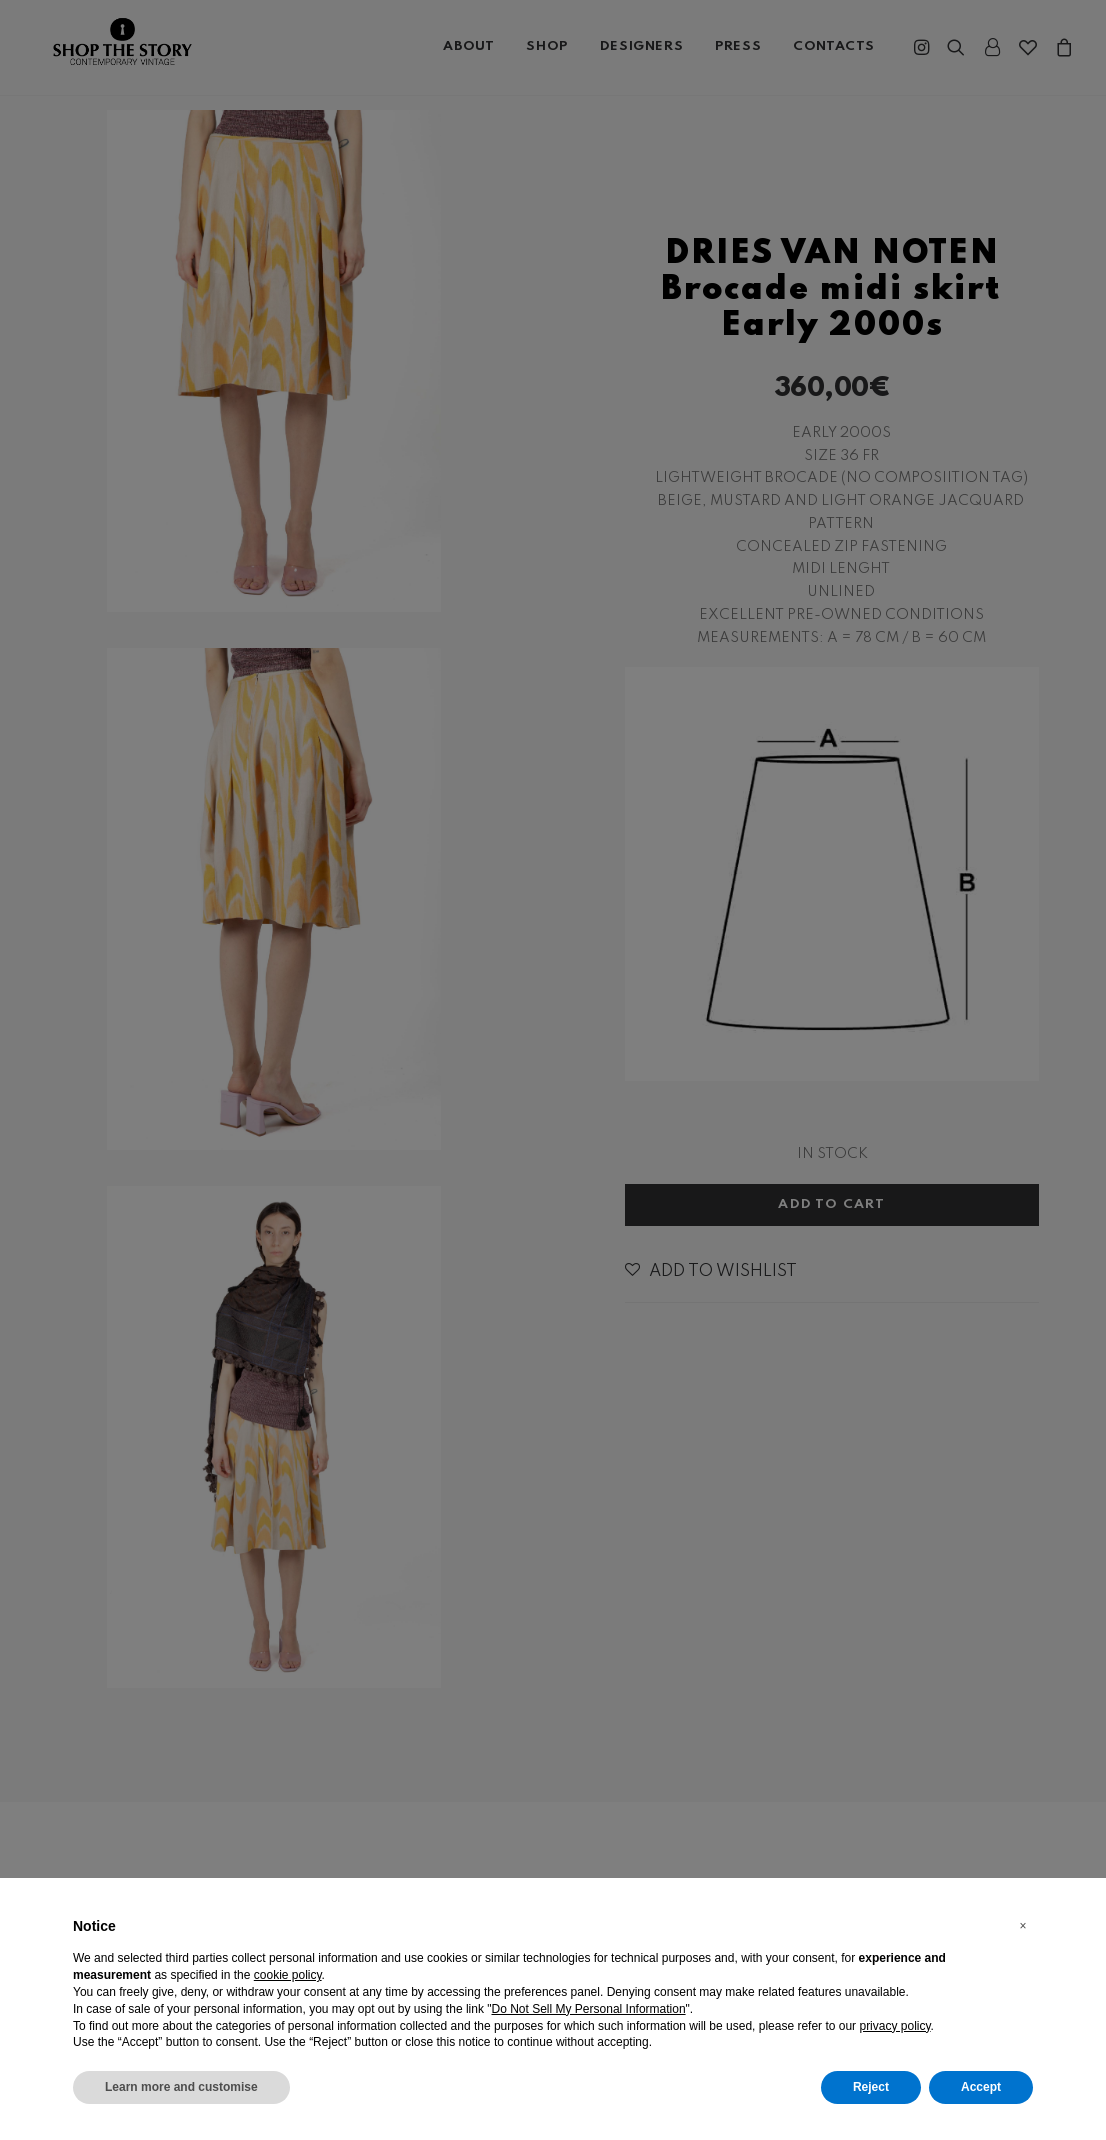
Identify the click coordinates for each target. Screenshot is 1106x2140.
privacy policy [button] (894, 2026)
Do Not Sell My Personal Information (589, 2009)
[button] (1023, 1926)
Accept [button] (981, 2087)
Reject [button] (871, 2087)
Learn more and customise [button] (181, 2087)
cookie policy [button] (288, 1975)
